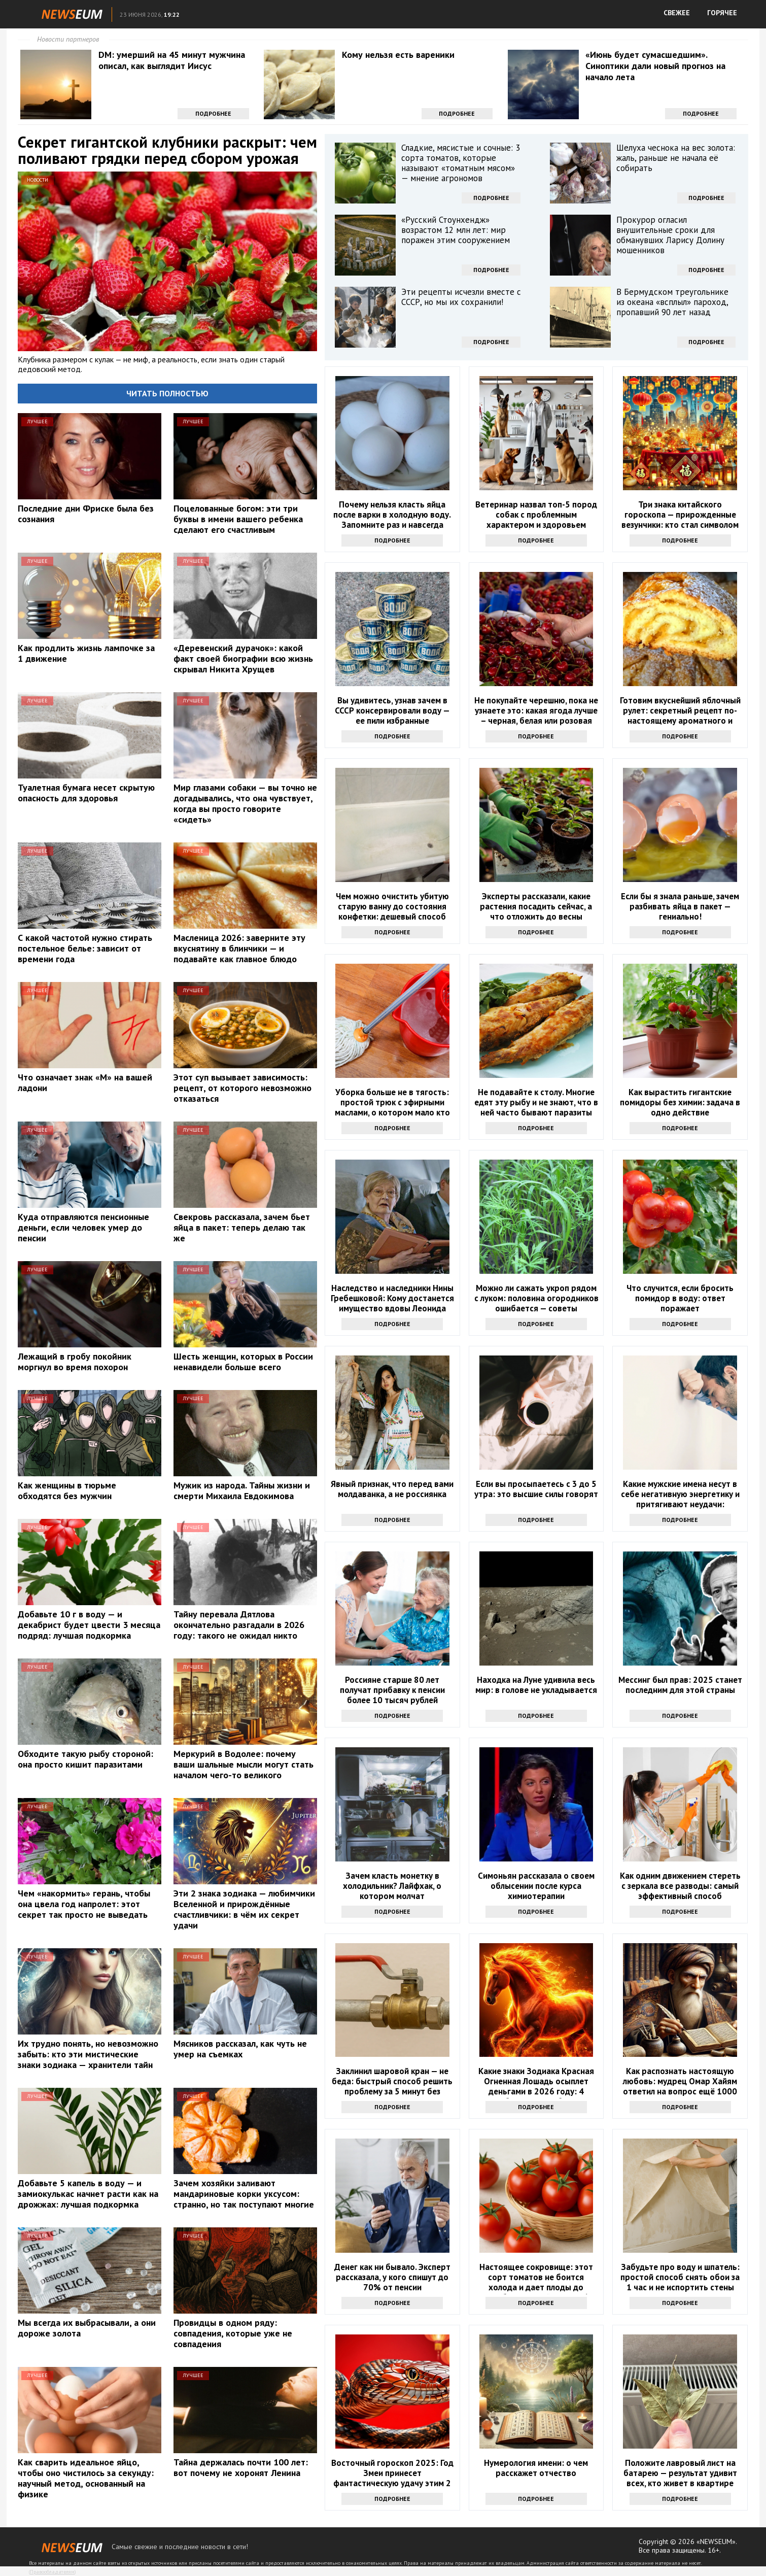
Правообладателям (52, 2571)
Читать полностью (167, 393)
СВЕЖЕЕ (677, 12)
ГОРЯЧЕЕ (722, 12)
